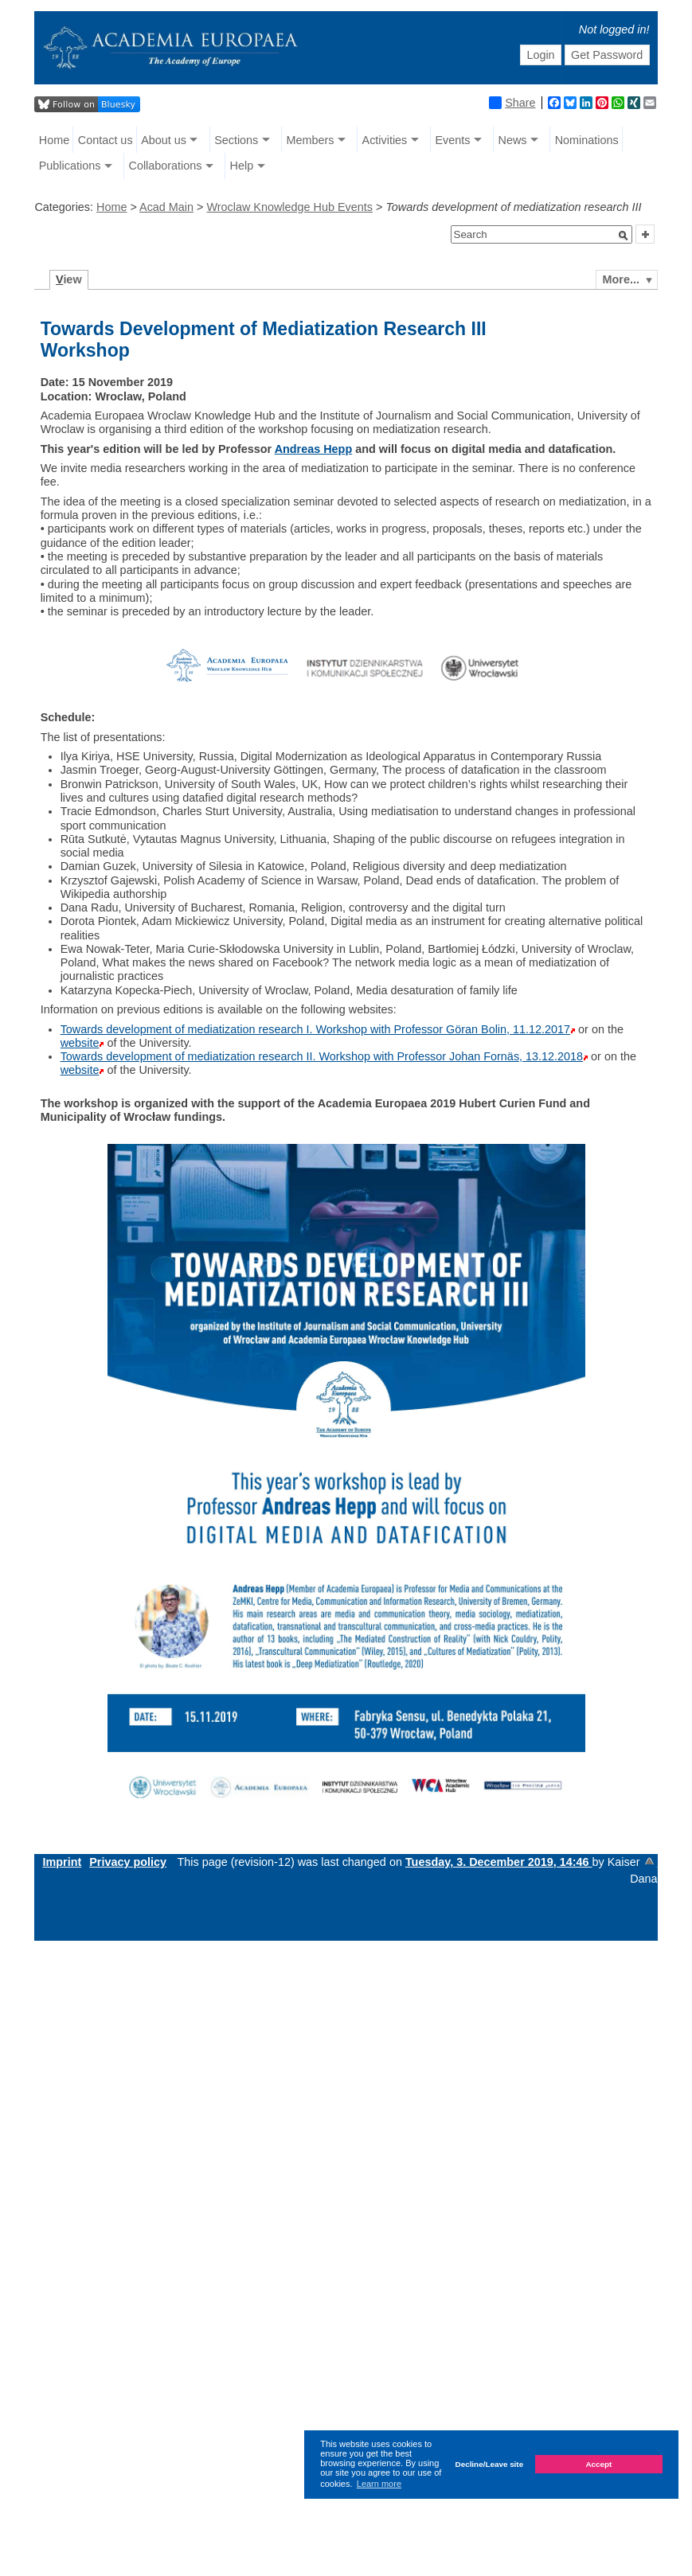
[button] (623, 235)
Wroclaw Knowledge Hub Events (289, 207)
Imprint (61, 1862)
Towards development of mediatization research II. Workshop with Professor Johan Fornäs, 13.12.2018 (322, 1056)
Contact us (105, 140)
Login (540, 55)
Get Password (607, 55)
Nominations (587, 140)
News (512, 140)
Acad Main (166, 207)
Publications (70, 165)
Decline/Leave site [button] (489, 2464)
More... (621, 279)
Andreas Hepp (314, 449)
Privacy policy (127, 1862)
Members (310, 140)
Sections (236, 140)
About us (163, 140)
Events (452, 140)
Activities (385, 140)
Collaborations (164, 165)
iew (69, 279)
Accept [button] (598, 2464)
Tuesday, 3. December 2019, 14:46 (498, 1862)
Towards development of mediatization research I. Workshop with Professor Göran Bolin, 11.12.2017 (315, 1029)
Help (242, 165)
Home (54, 140)
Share (512, 102)
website (80, 1042)
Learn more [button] (379, 2483)
